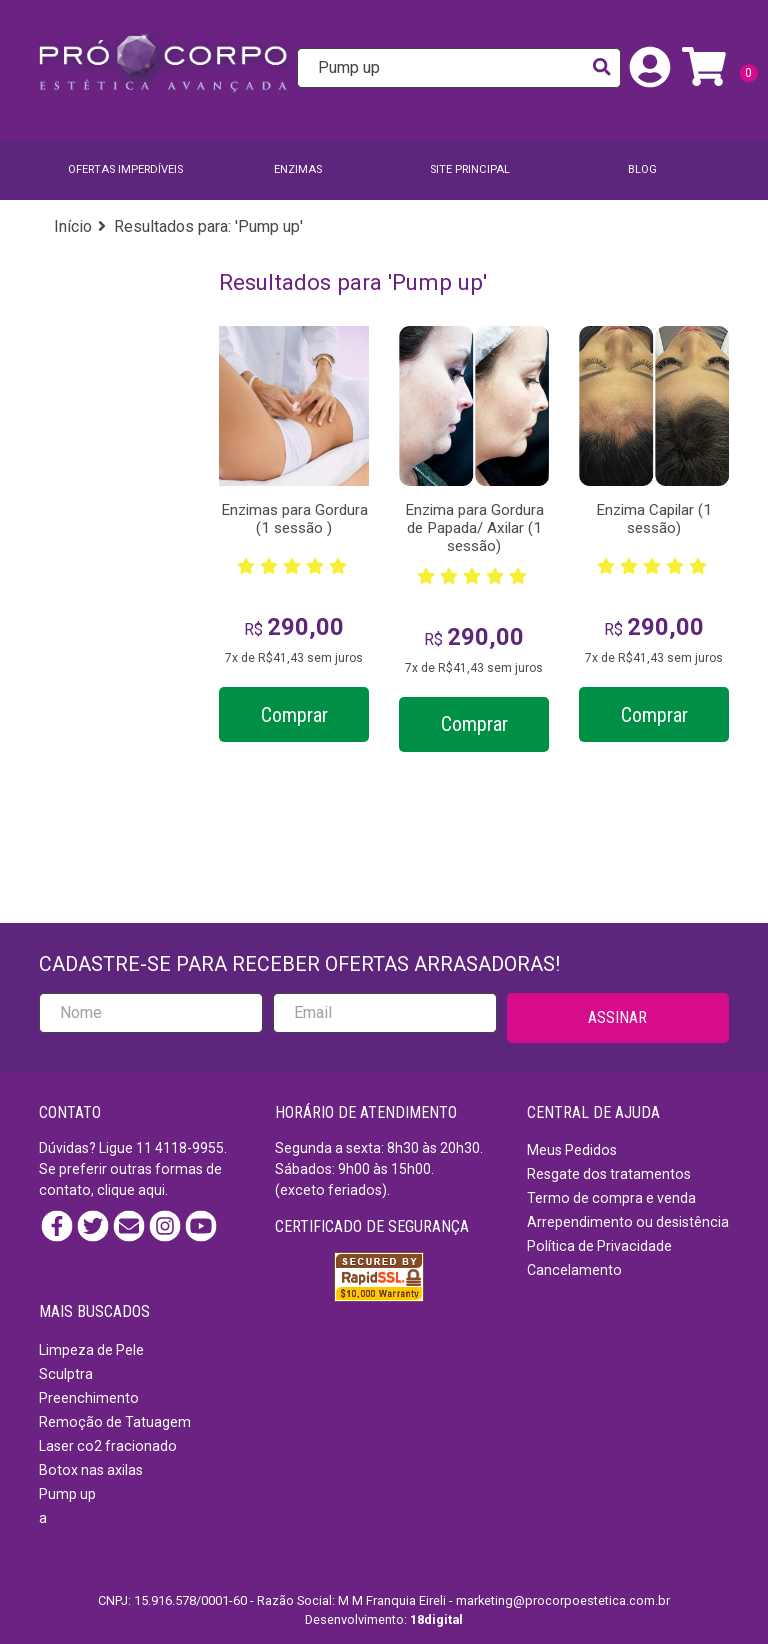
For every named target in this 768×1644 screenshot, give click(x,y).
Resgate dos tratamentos (609, 1174)
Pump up (67, 1494)
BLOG (642, 169)
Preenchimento (89, 1398)
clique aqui (131, 1190)
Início (73, 226)
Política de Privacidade (599, 1246)
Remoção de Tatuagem (115, 1422)
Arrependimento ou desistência (628, 1222)
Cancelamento (574, 1270)
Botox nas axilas (91, 1470)
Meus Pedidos (572, 1150)
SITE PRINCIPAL (470, 169)
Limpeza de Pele (91, 1350)
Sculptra (66, 1374)
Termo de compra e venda (611, 1198)
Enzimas (298, 169)
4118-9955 (189, 1148)
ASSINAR (617, 1017)
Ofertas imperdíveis (125, 169)
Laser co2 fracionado (108, 1446)
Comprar (294, 715)
